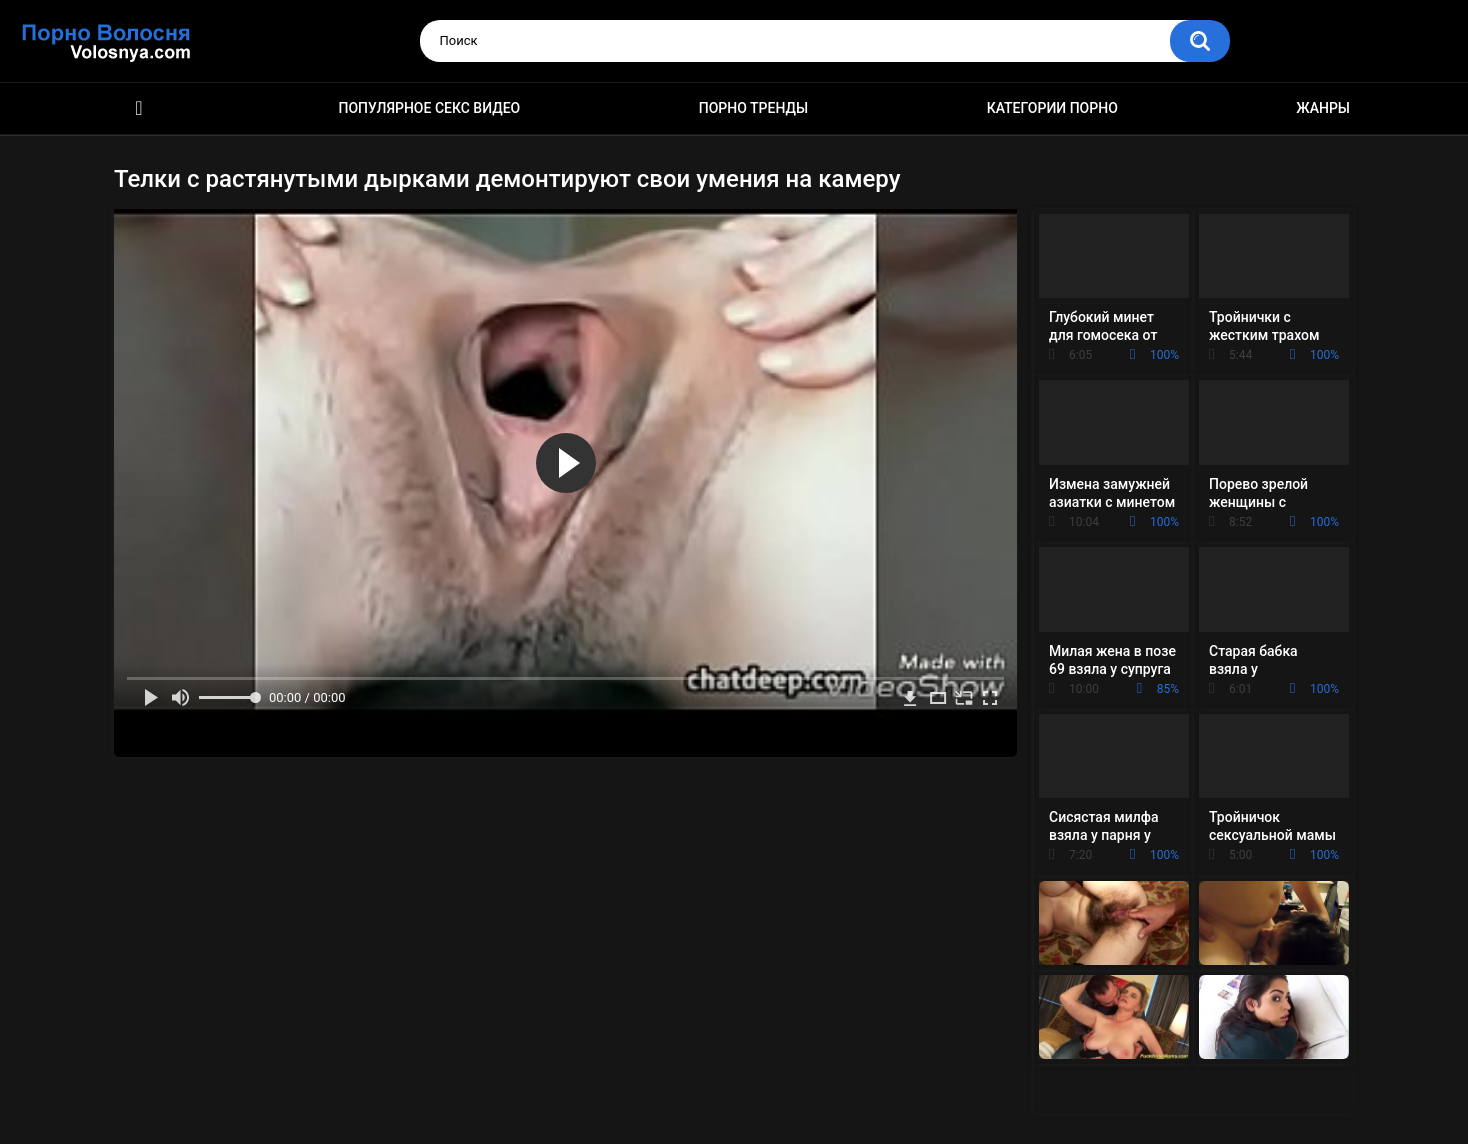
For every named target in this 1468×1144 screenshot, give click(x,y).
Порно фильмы (139, 108)
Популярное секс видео (430, 108)
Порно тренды (753, 108)
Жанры (1323, 108)
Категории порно (1052, 108)
